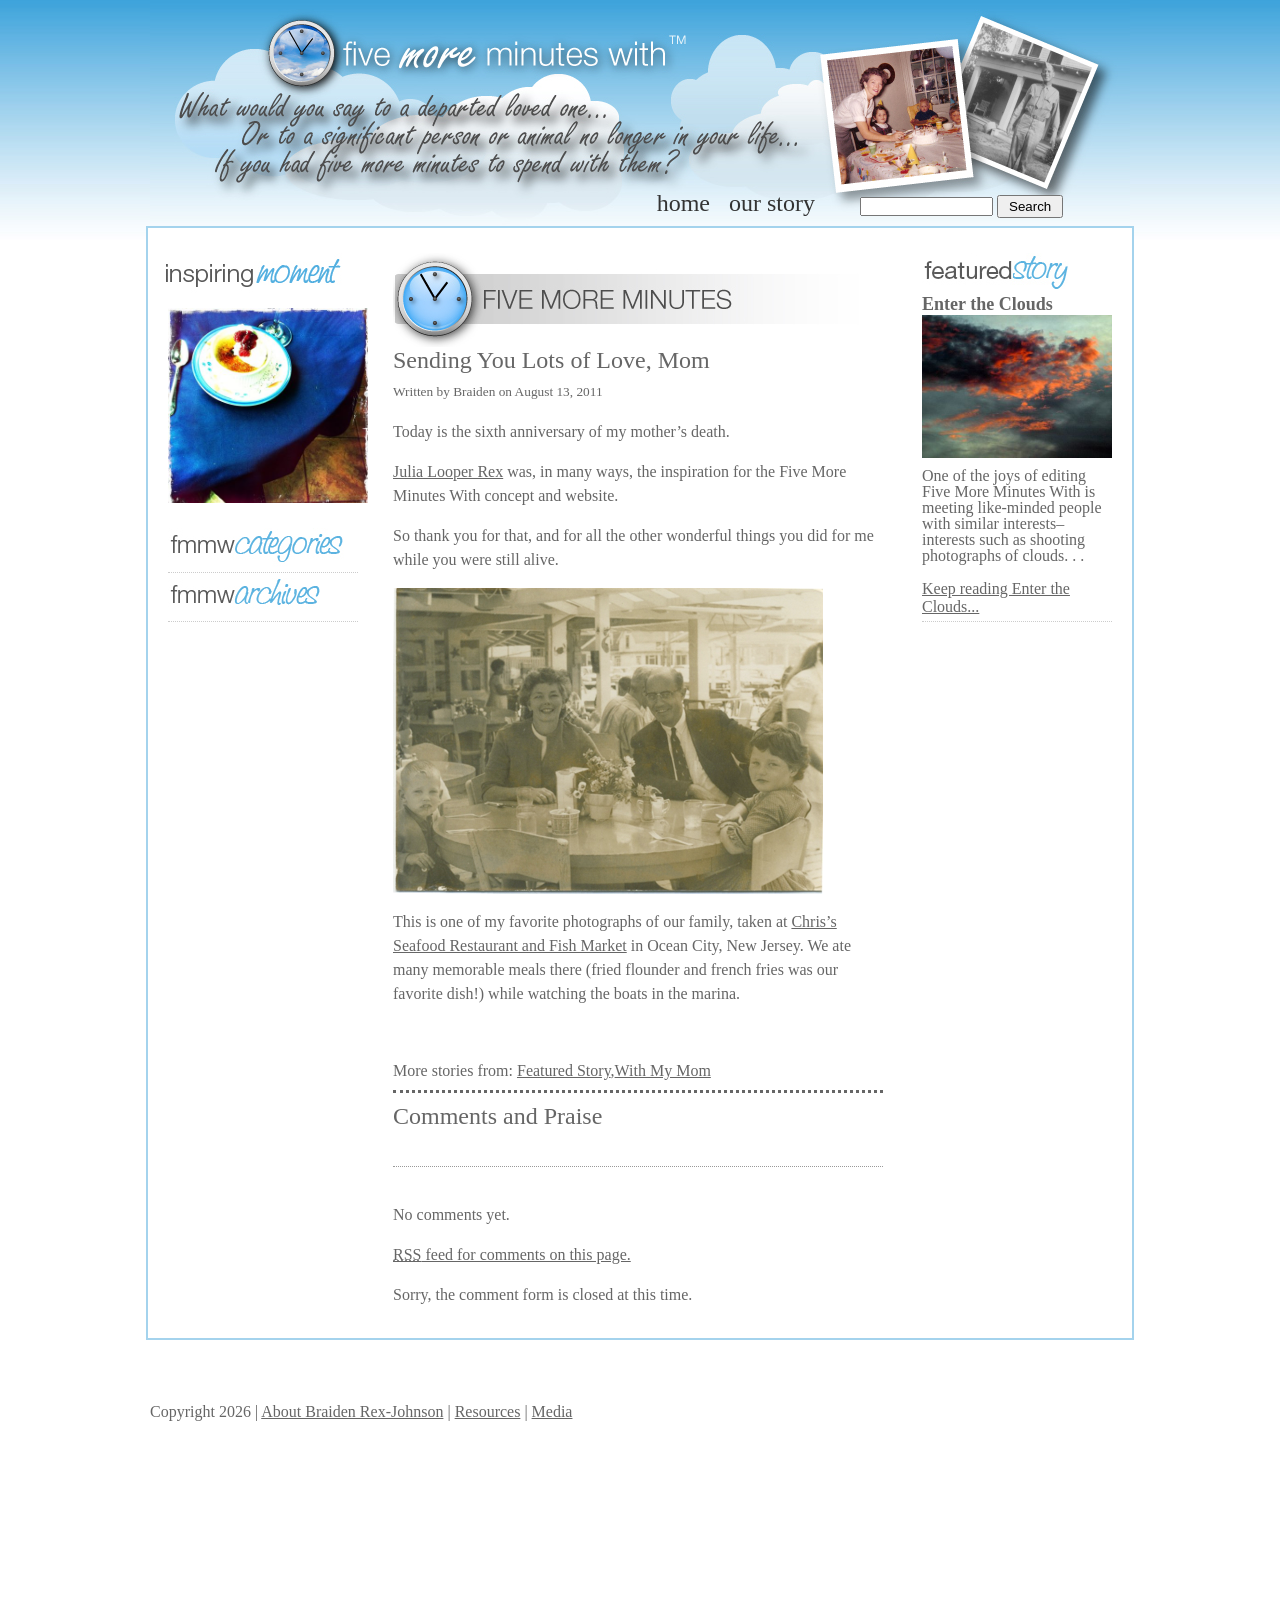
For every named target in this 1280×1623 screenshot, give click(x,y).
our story (772, 203)
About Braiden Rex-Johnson (352, 1411)
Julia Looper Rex (448, 471)
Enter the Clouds (987, 304)
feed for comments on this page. (512, 1254)
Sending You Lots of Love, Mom (551, 360)
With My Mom (663, 1070)
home (683, 203)
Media (552, 1411)
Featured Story (564, 1070)
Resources (488, 1411)
